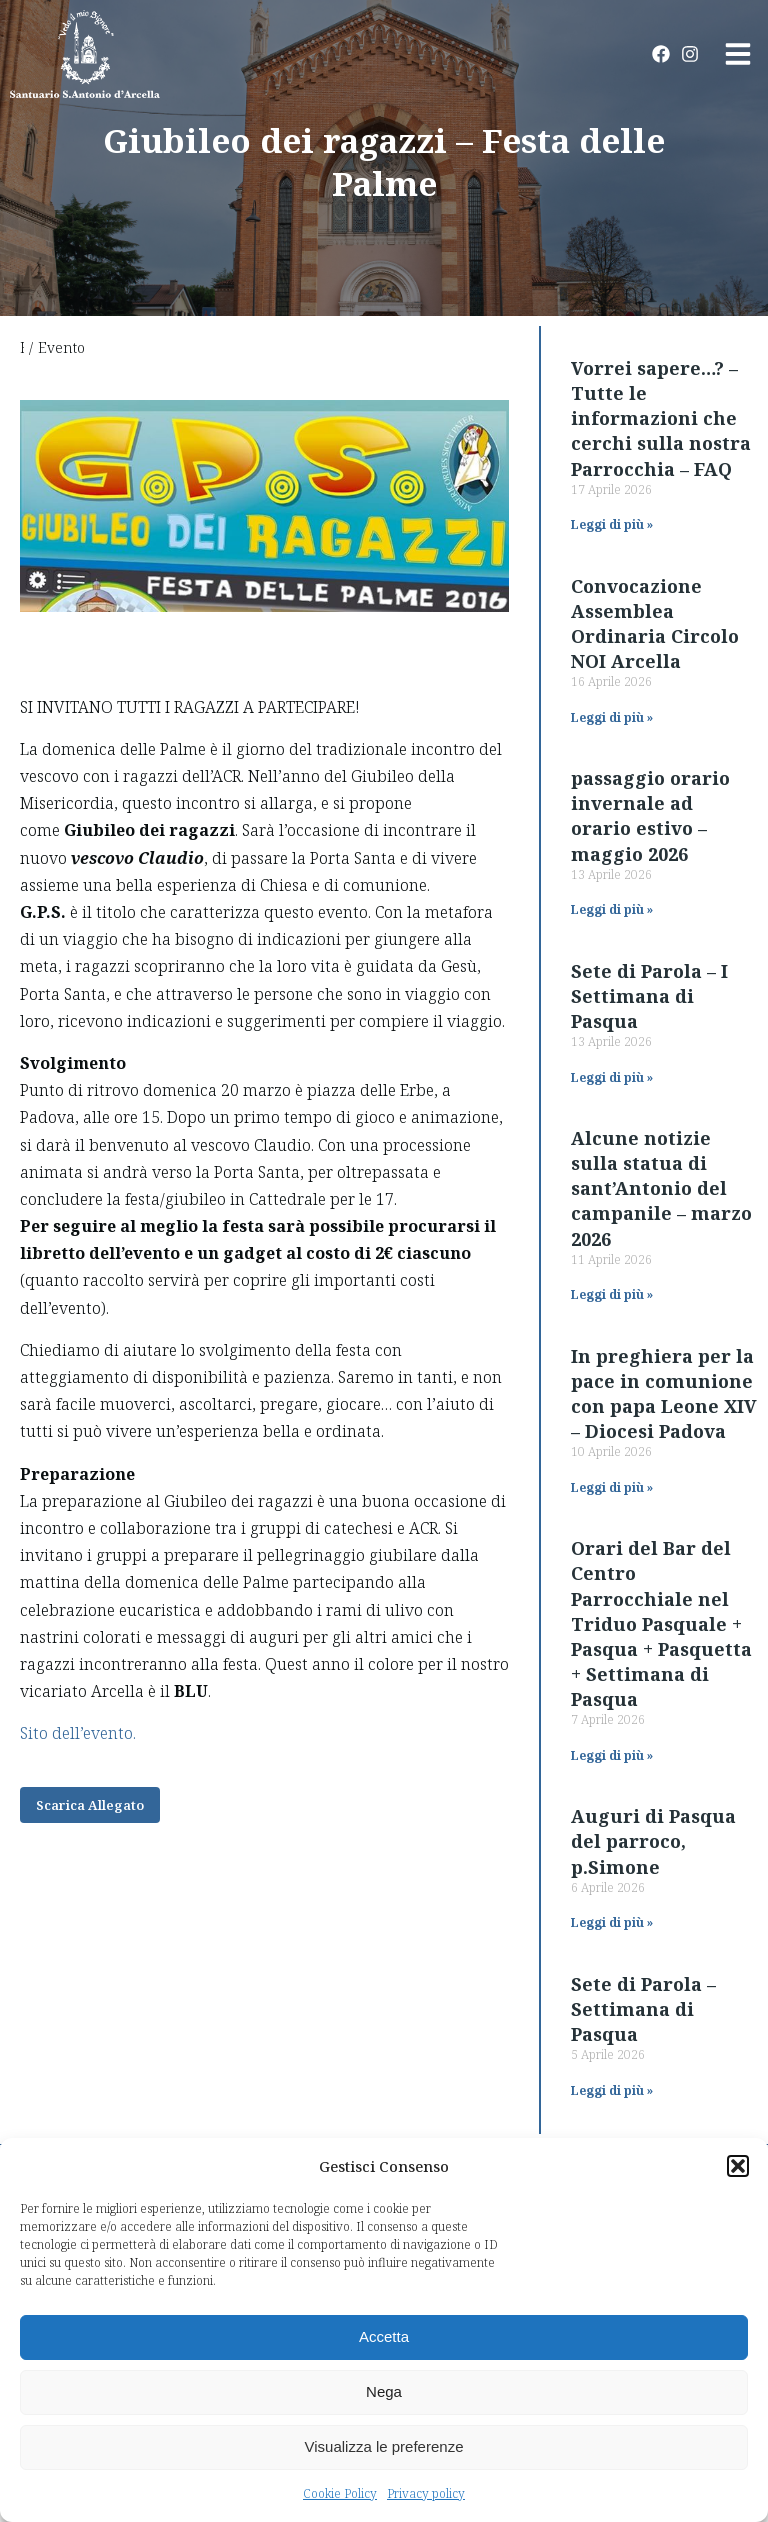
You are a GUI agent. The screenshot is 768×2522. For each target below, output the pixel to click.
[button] (738, 2166)
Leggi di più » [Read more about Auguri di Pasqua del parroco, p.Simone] (612, 1922)
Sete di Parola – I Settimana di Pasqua (649, 996)
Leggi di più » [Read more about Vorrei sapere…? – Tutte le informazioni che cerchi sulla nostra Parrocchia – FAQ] (612, 524)
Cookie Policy (340, 2493)
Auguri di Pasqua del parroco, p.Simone (653, 1841)
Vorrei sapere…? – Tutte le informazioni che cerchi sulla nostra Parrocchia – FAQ (661, 418)
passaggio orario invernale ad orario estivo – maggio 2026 (650, 816)
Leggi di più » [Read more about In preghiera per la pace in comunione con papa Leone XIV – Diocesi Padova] (612, 1487)
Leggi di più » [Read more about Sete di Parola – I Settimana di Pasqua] (612, 1077)
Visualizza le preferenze (384, 2446)
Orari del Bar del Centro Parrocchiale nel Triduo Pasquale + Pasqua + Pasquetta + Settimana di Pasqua (661, 1623)
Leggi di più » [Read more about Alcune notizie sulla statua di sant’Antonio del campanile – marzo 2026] (612, 1294)
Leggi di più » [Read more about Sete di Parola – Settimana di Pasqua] (612, 2090)
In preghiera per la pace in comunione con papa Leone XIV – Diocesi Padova (664, 1394)
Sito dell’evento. (78, 1733)
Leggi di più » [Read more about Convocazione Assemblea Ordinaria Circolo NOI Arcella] (612, 717)
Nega (384, 2391)
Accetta (384, 2336)
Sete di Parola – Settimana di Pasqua (643, 2009)
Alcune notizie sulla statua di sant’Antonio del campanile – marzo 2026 (661, 1188)
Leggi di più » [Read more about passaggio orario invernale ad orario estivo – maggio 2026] (612, 909)
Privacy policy (426, 2493)
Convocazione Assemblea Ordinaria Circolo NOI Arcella (655, 624)
